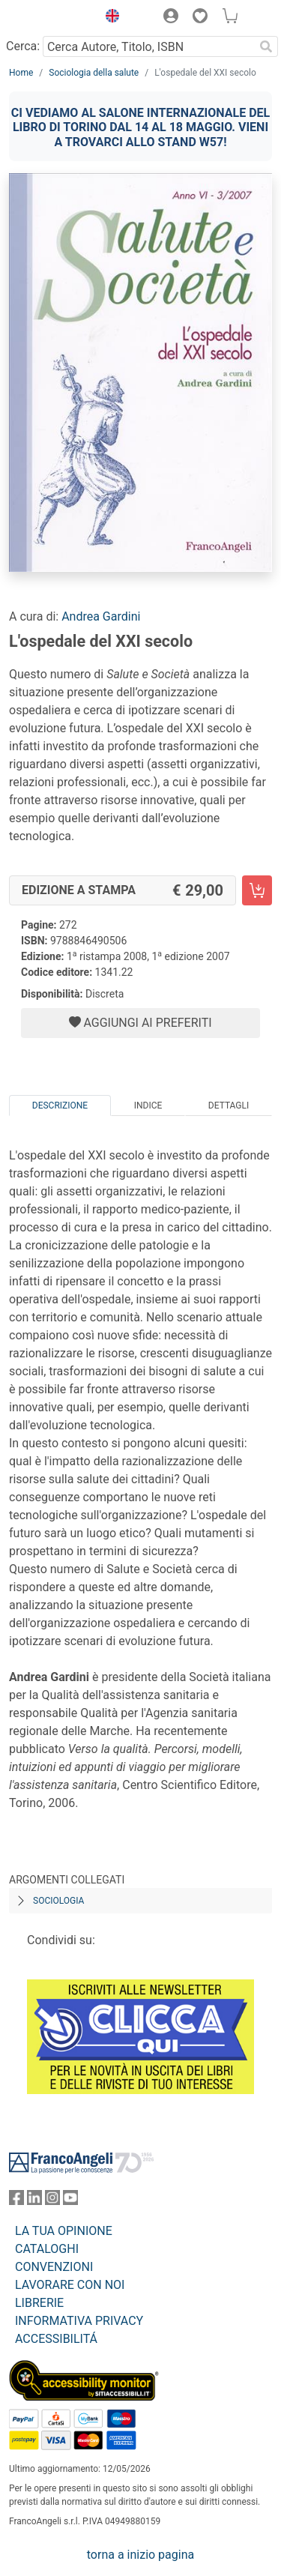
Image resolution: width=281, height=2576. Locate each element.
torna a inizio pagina (140, 2555)
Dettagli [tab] (228, 1105)
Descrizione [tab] (60, 1105)
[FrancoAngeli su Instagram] (52, 2201)
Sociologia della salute (94, 72)
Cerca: (23, 46)
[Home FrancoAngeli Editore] (49, 18)
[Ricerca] (266, 46)
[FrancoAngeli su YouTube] (70, 2201)
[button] (109, 17)
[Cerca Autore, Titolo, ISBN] (148, 46)
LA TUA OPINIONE (63, 2231)
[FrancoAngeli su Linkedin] (34, 2201)
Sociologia (58, 1900)
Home (21, 72)
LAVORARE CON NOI (69, 2285)
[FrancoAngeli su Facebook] (16, 2201)
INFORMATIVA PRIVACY (79, 2321)
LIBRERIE (39, 2303)
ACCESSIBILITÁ (56, 2339)
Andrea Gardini (100, 616)
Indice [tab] (148, 1105)
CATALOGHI (47, 2249)
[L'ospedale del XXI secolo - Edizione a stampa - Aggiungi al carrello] (257, 890)
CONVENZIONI (54, 2267)
